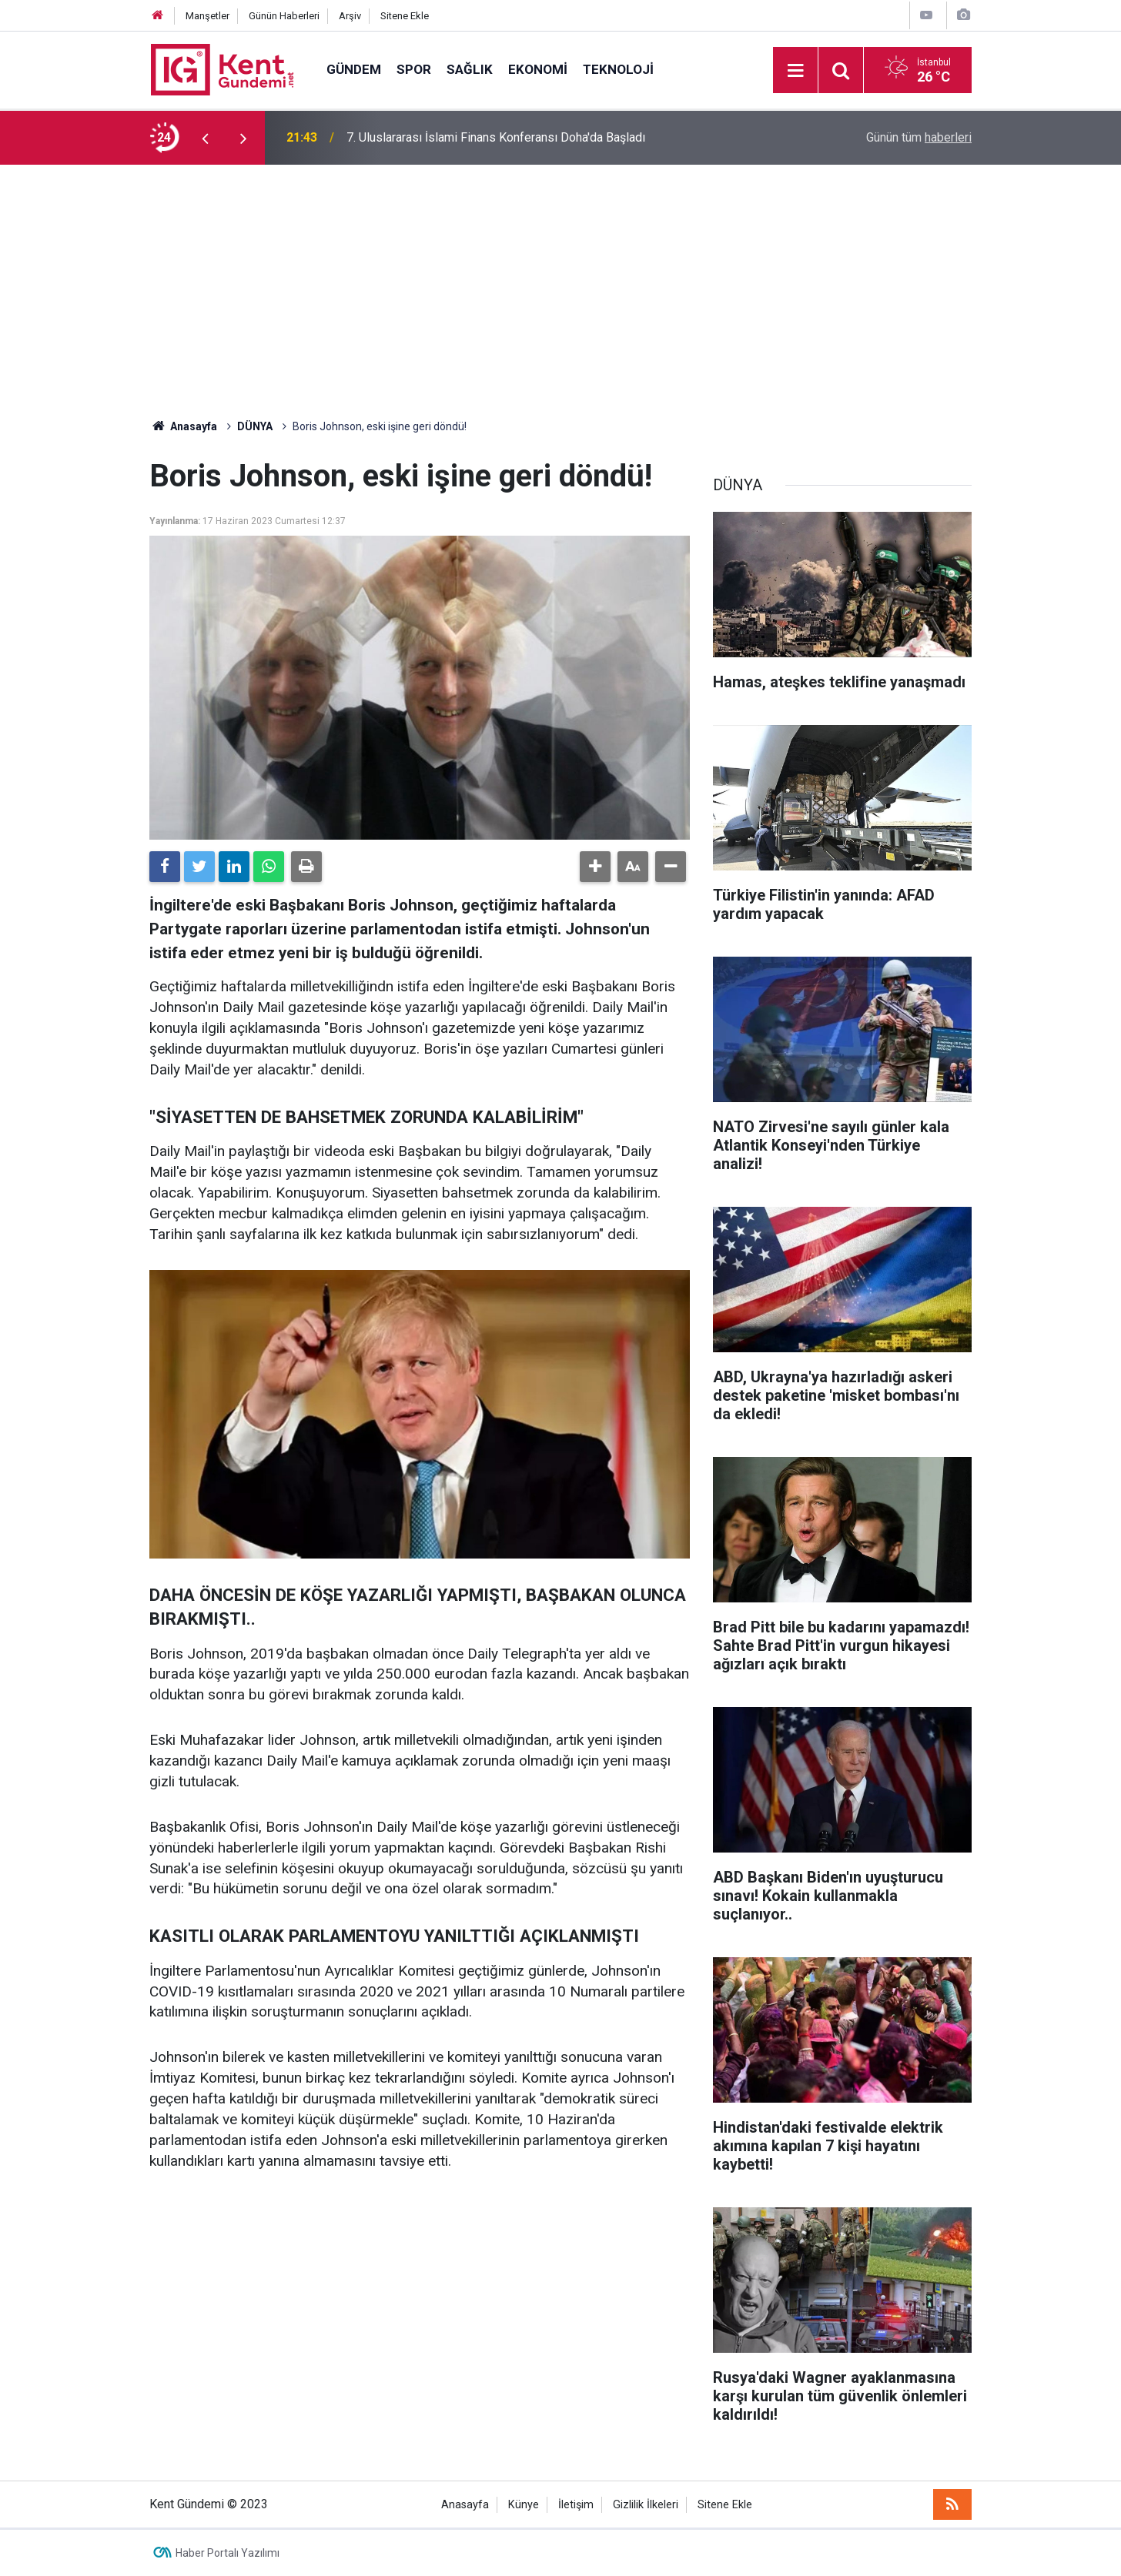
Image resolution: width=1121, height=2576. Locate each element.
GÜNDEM (353, 69)
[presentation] (205, 138)
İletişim (576, 2504)
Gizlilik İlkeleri (645, 2504)
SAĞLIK (470, 69)
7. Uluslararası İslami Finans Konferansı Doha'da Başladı (495, 137)
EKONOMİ (537, 69)
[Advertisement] (560, 280)
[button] (595, 866)
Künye (523, 2504)
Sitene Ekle (404, 16)
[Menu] (795, 70)
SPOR (414, 69)
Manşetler (207, 16)
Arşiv (350, 16)
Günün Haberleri (284, 16)
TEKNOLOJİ (618, 69)
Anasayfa (465, 2504)
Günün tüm (919, 137)
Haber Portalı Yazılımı (227, 2553)
